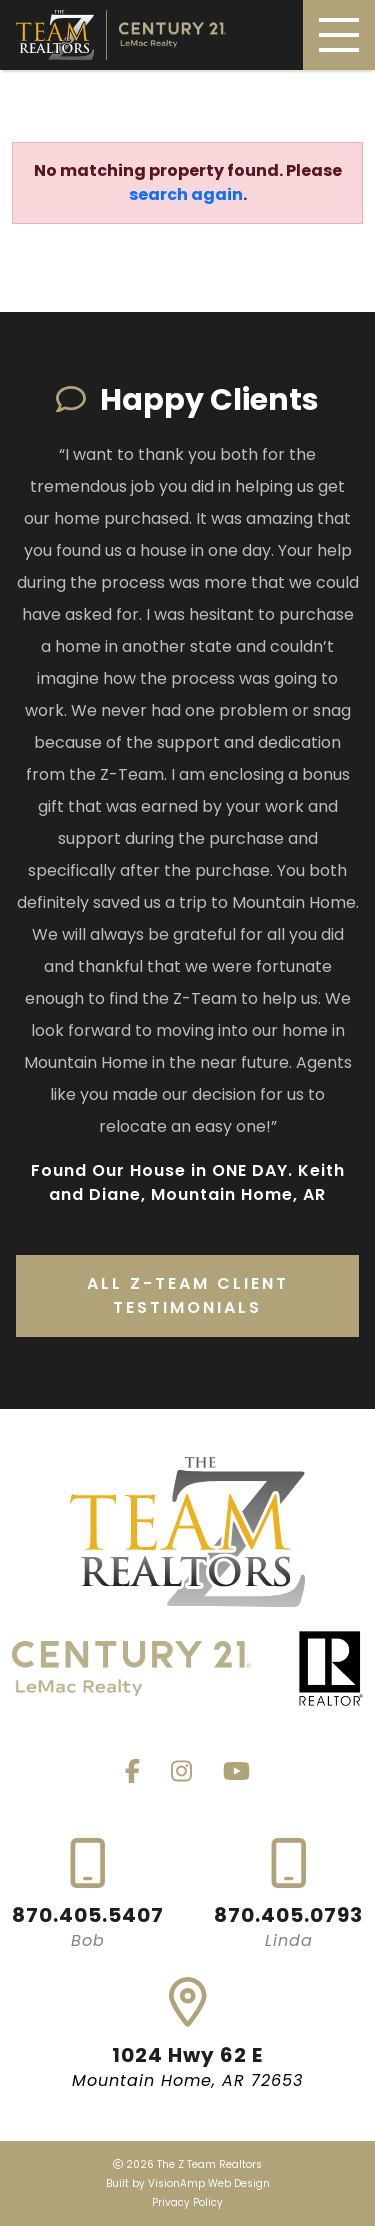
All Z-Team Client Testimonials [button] (188, 1295)
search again (186, 194)
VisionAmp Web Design (209, 2183)
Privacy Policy (187, 2202)
